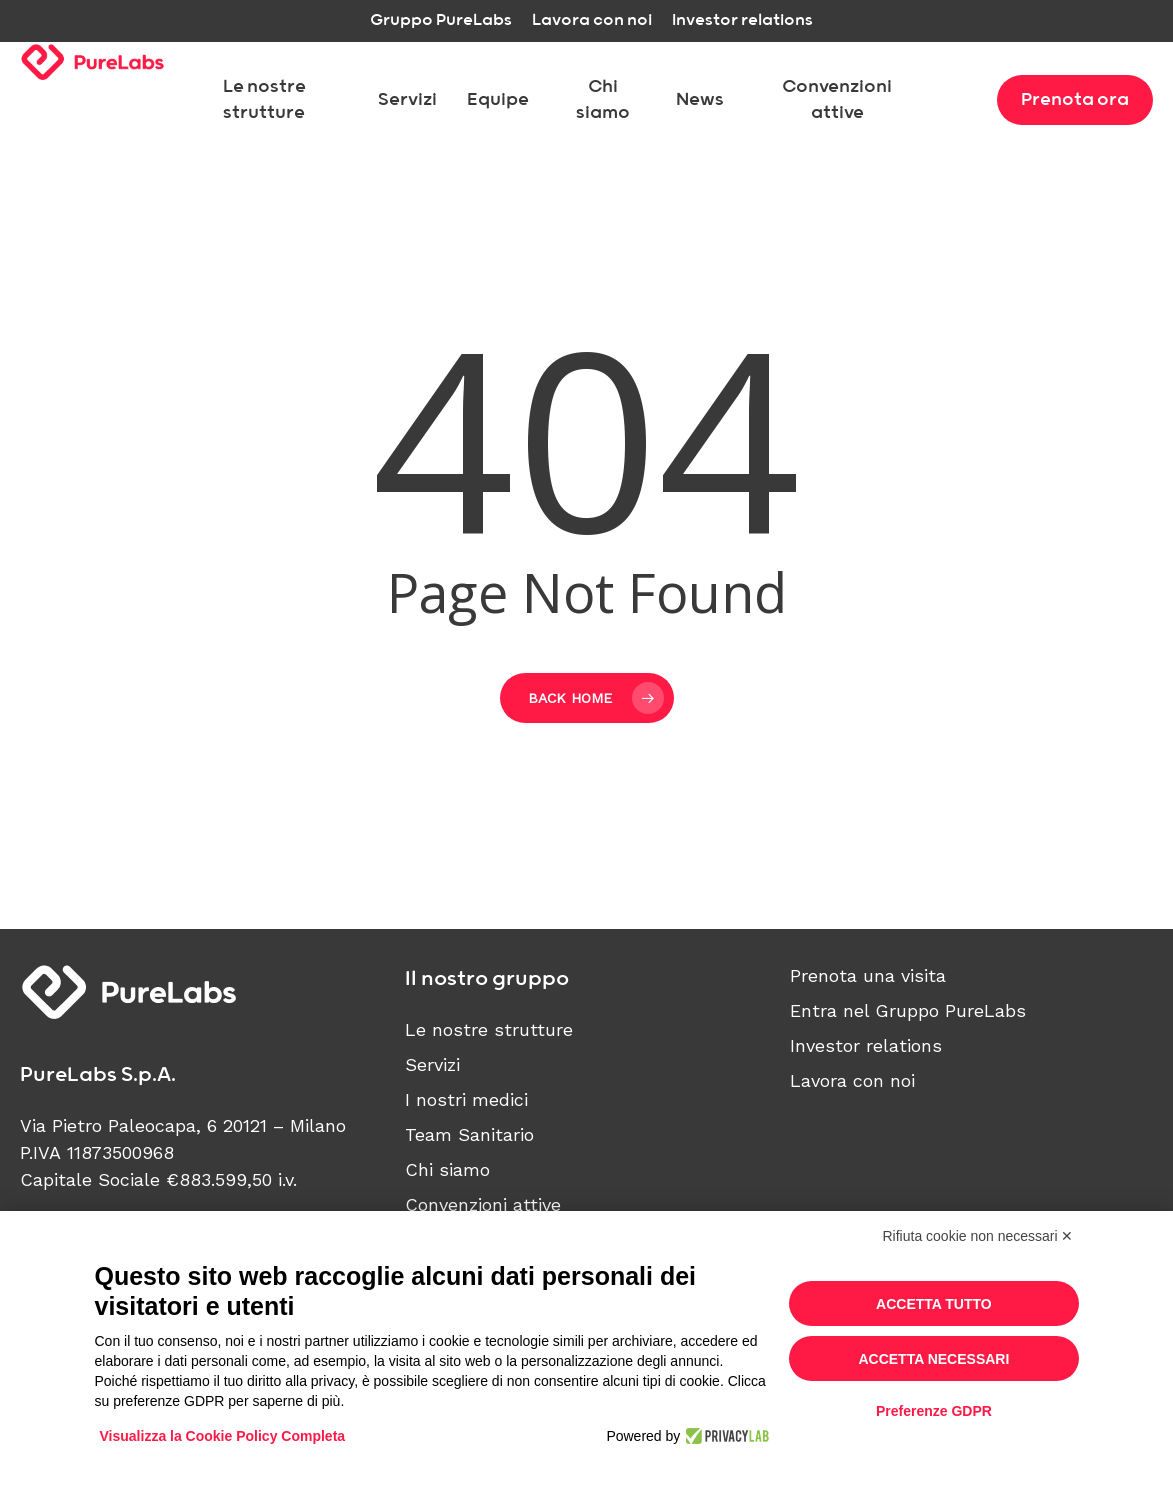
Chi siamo (447, 1169)
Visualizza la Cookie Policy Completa (223, 1436)
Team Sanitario (469, 1134)
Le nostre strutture (489, 1029)
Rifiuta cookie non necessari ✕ (978, 1236)
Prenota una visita (868, 975)
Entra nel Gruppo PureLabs (908, 1010)
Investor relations (866, 1045)
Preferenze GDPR (934, 1411)
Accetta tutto (934, 1304)
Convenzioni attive (483, 1204)
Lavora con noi (852, 1080)
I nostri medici (466, 1099)
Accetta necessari (933, 1359)
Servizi (432, 1064)
